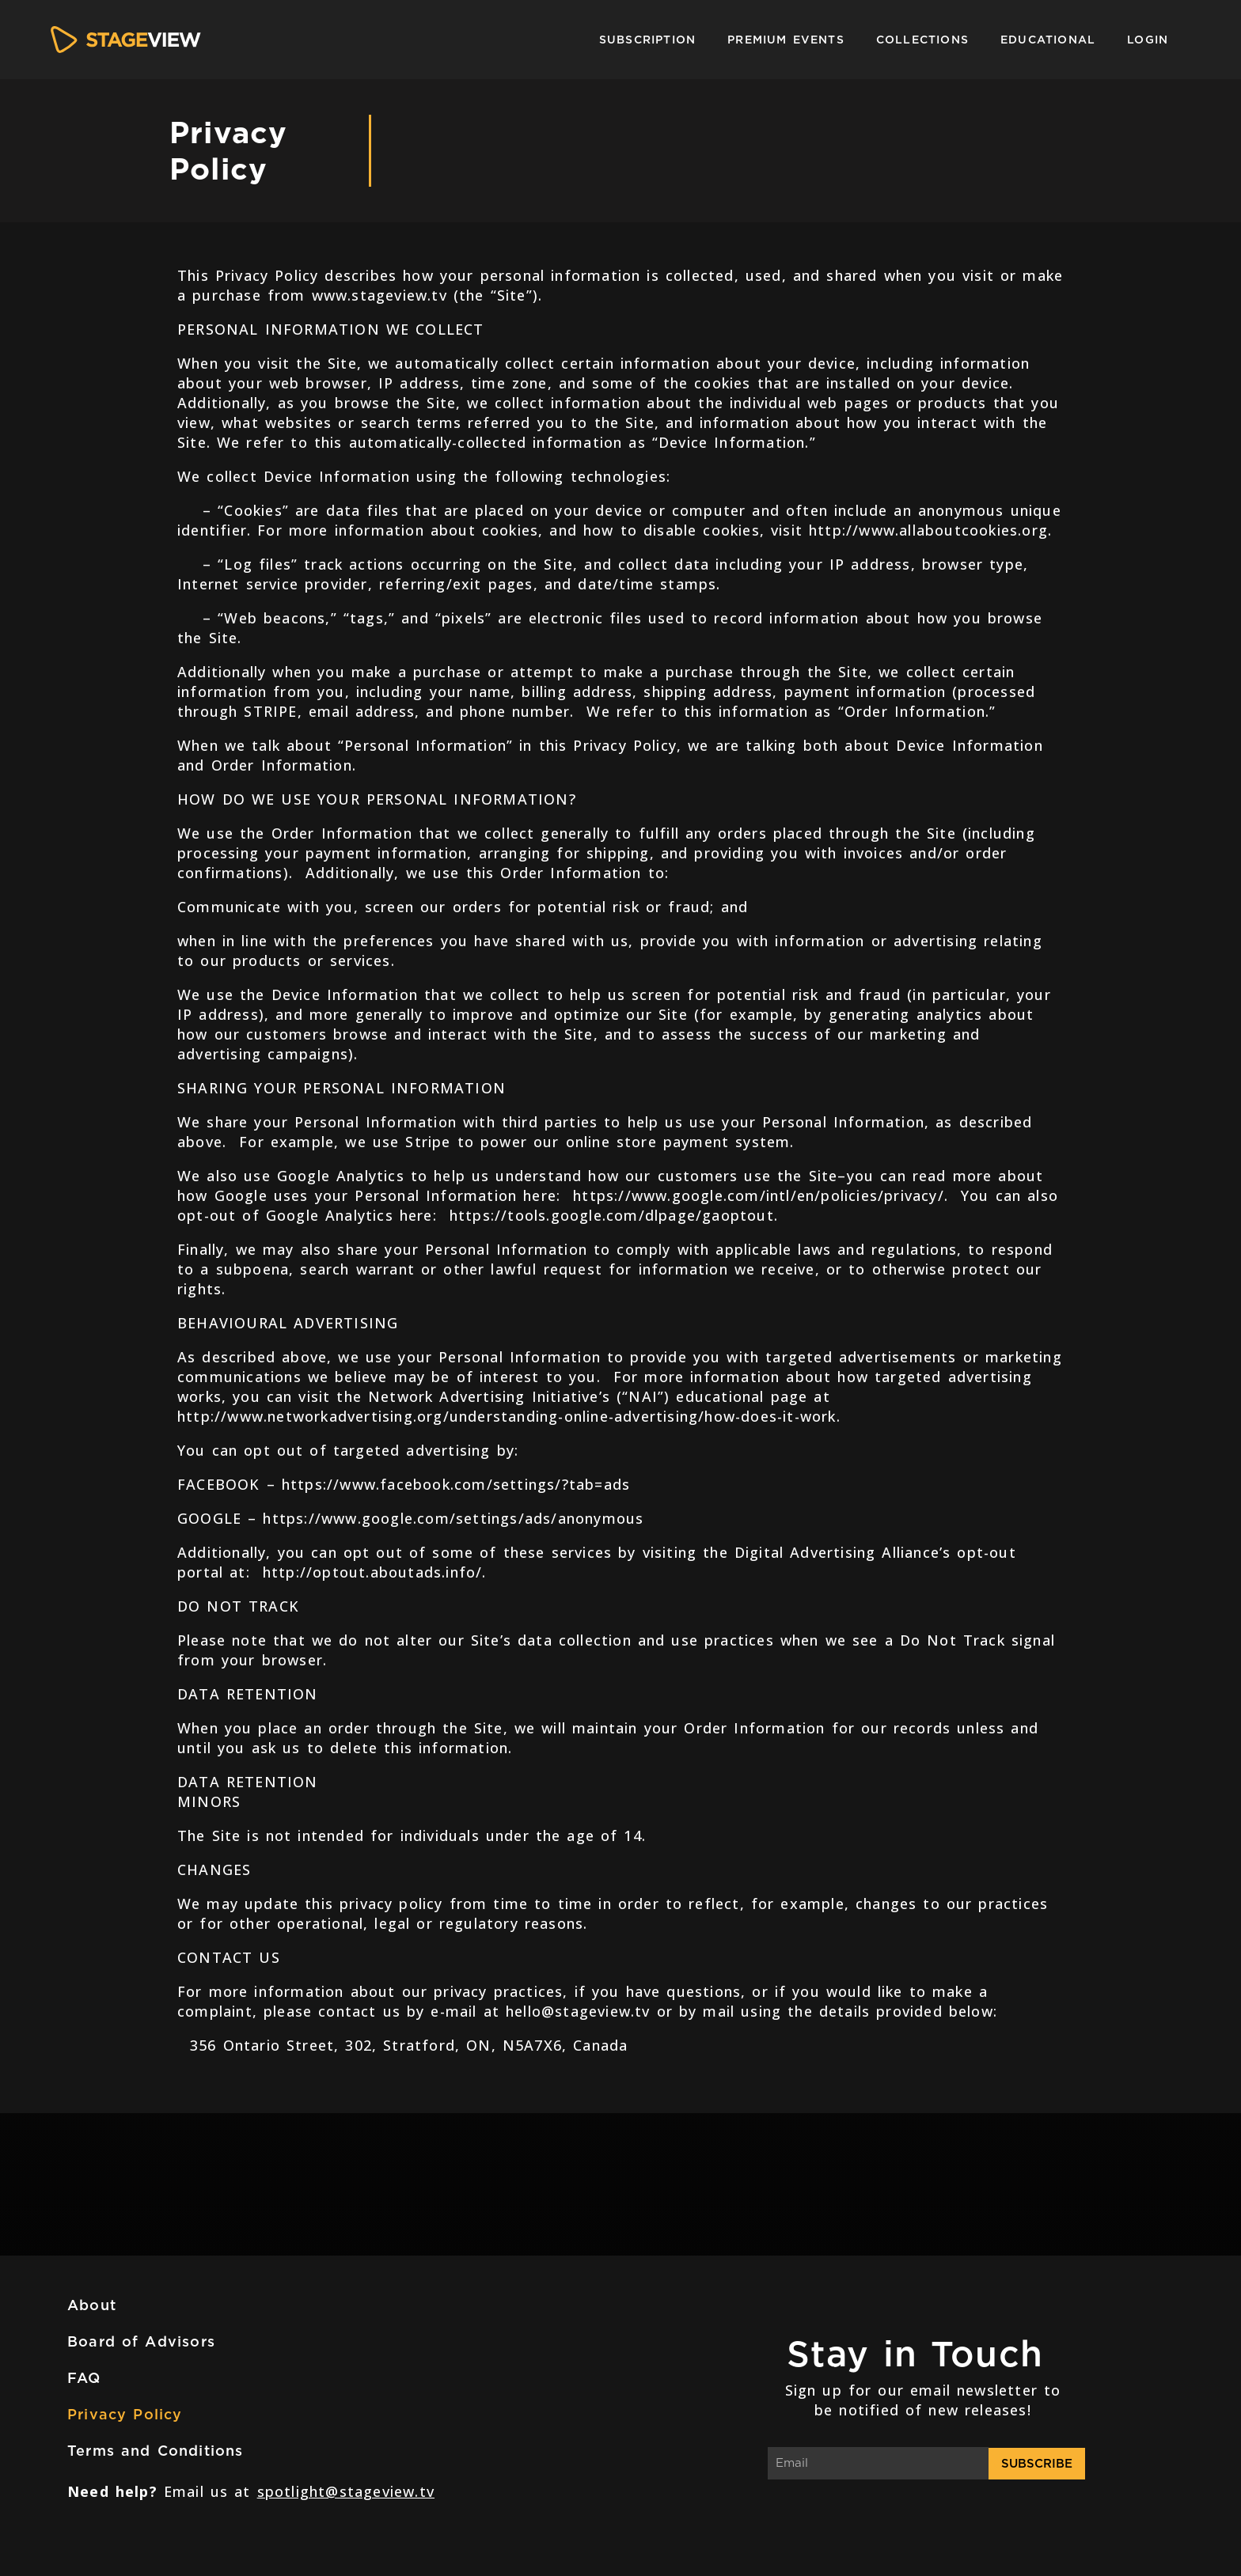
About (91, 2305)
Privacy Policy (125, 2414)
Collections (922, 39)
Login (1147, 39)
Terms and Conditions (155, 2450)
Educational (1047, 39)
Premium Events (785, 39)
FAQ (84, 2378)
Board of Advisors (141, 2341)
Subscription (647, 39)
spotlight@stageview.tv (346, 2491)
